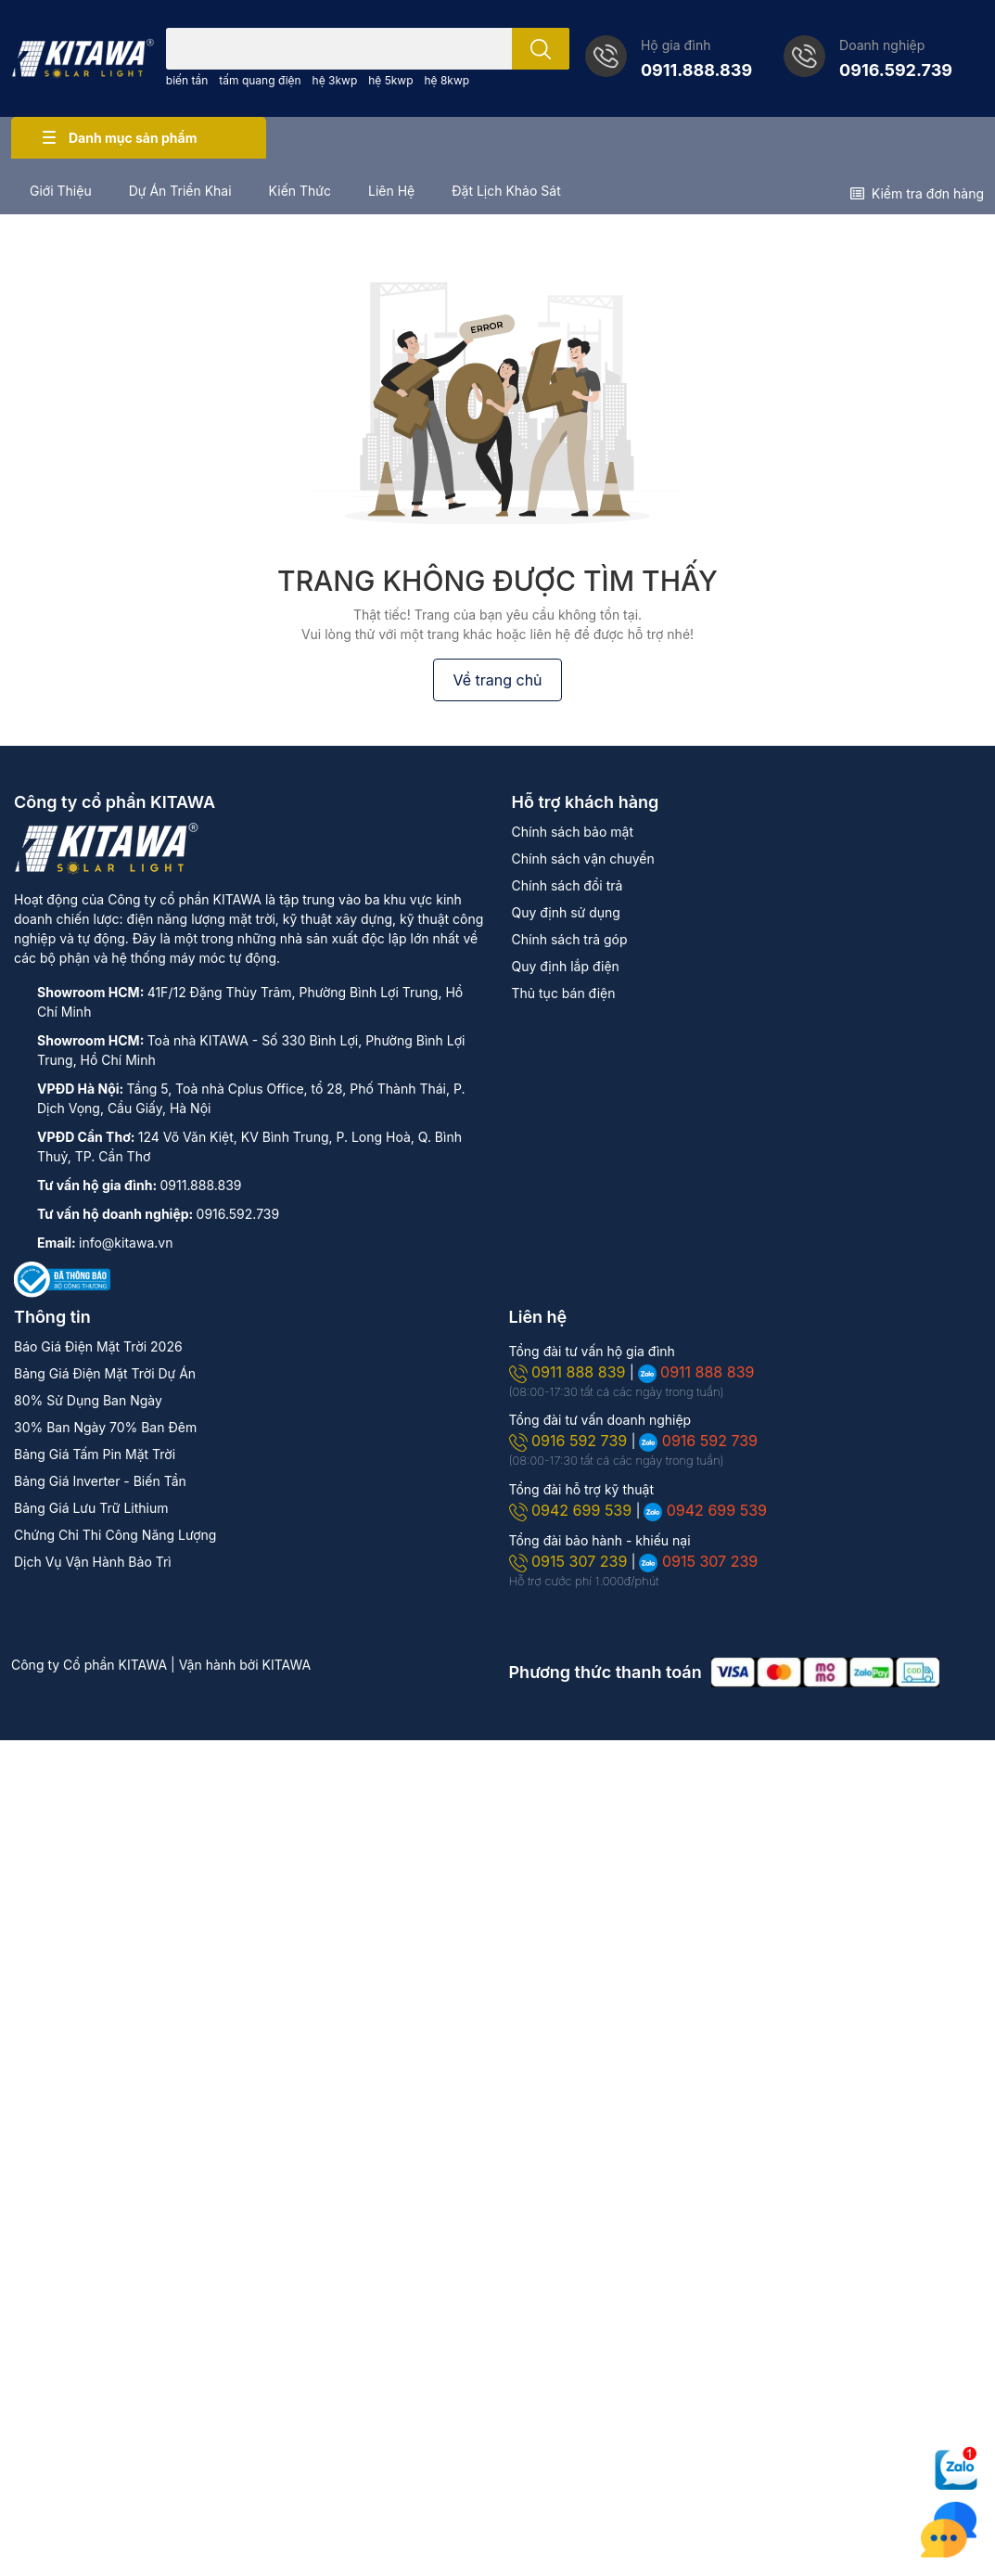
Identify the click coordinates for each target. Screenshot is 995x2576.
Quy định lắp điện (565, 966)
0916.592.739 (895, 70)
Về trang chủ (497, 680)
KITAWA (287, 1664)
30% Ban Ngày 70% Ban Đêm (105, 1427)
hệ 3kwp (335, 80)
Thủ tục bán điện (564, 993)
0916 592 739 (570, 1440)
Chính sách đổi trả (567, 885)
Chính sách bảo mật (572, 831)
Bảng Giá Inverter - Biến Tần (100, 1481)
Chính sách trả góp (570, 939)
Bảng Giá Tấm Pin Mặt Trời (94, 1454)
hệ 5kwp (390, 80)
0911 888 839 (569, 1372)
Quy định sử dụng (566, 912)
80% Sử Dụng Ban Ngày (88, 1400)
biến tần (187, 80)
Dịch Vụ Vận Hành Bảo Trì (93, 1562)
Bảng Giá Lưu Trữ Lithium (91, 1508)
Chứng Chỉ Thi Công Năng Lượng (115, 1535)
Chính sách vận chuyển (583, 858)
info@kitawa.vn (125, 1242)
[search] (540, 49)
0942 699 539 (572, 1510)
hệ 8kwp (446, 80)
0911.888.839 (696, 70)
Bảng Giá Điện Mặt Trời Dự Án (105, 1373)
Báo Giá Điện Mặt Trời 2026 (98, 1346)
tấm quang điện (259, 80)
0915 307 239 (570, 1561)
